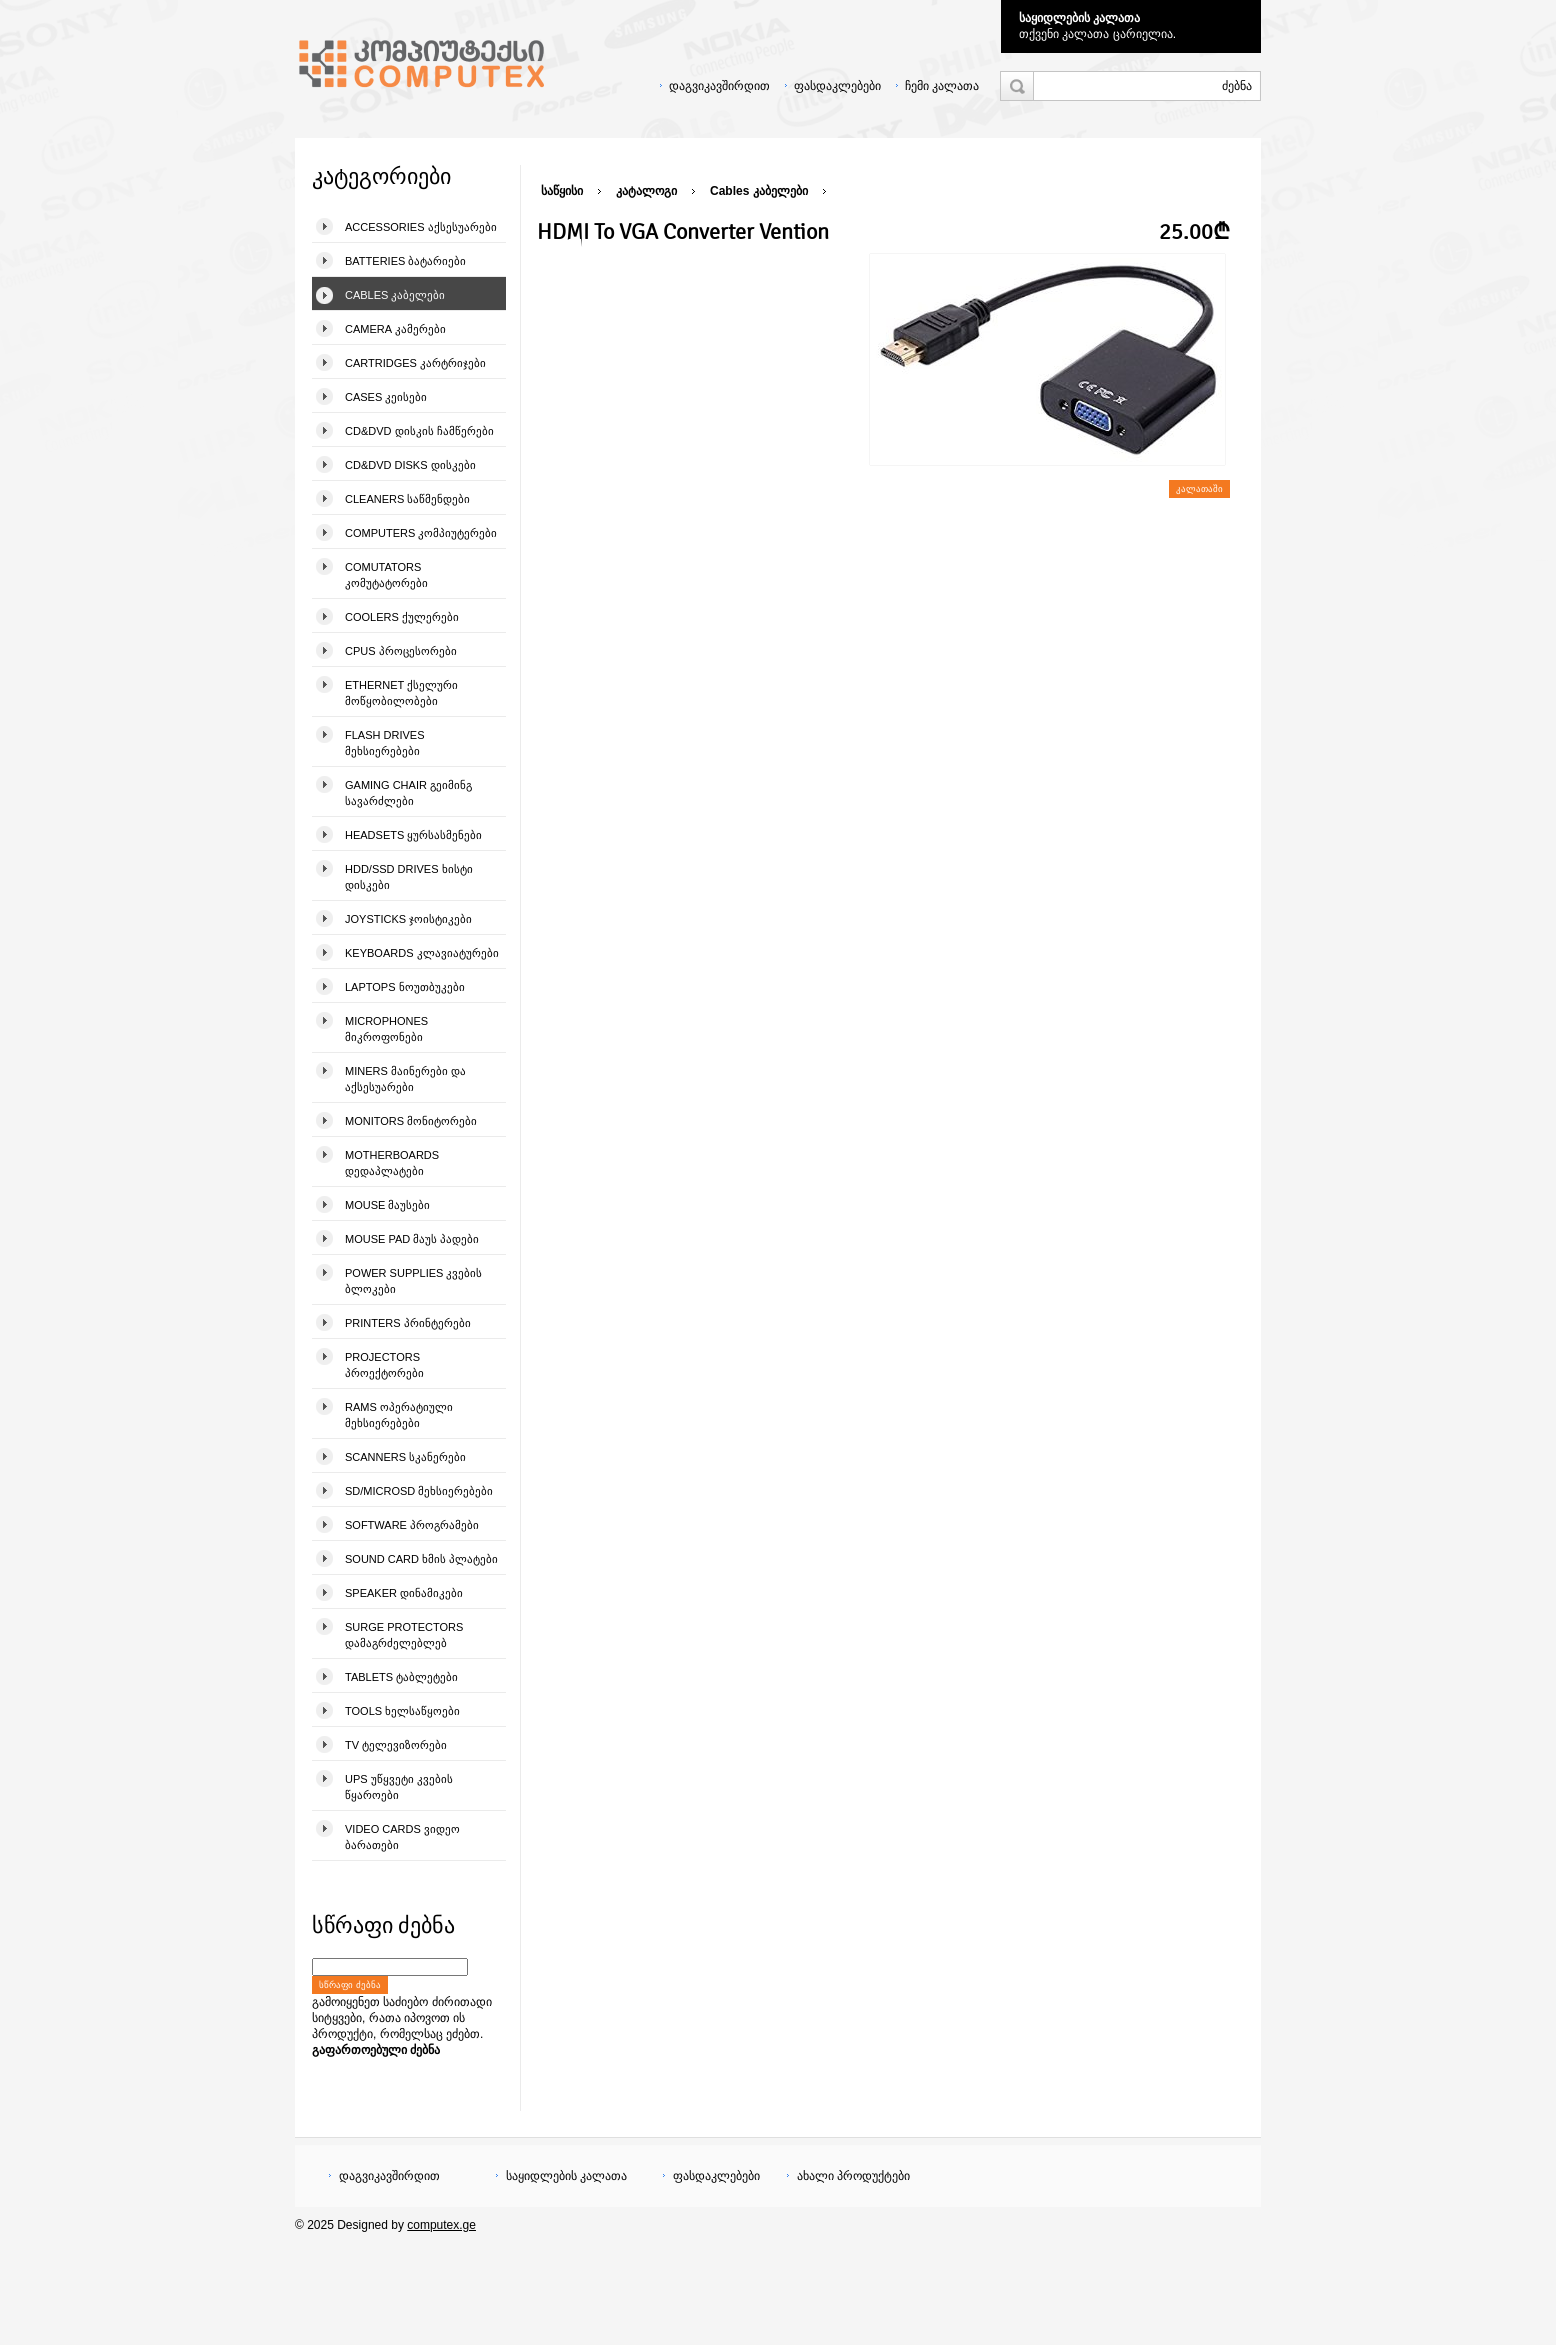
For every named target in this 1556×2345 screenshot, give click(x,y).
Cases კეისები (386, 397)
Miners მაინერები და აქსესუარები (405, 1079)
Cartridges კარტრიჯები (415, 363)
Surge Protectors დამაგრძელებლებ (404, 1635)
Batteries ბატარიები (405, 261)
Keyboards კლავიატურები (422, 953)
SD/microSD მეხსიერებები (419, 1491)
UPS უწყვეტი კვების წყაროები (399, 1787)
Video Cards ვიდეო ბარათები (402, 1837)
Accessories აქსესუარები (421, 227)
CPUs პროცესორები (401, 651)
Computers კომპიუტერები (421, 533)
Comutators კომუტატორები (386, 575)
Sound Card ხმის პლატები (421, 1559)
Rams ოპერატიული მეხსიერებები (399, 1415)
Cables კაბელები (395, 295)
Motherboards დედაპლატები (392, 1163)
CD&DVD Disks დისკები (410, 465)
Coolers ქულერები (402, 617)
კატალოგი (646, 191)
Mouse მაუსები (387, 1205)
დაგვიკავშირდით (719, 86)
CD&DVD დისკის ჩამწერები (419, 431)
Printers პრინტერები (408, 1323)
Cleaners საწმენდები (407, 499)
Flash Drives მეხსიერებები (384, 743)
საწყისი (562, 191)
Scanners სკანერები (405, 1457)
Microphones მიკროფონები (386, 1029)
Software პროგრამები (412, 1525)
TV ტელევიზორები (396, 1745)
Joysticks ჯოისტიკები (408, 919)
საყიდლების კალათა (1079, 18)
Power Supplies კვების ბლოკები (413, 1281)
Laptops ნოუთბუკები (405, 987)
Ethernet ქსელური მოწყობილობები (401, 693)
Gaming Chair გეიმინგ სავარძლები (408, 793)
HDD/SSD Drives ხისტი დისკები (409, 877)
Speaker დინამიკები (404, 1593)
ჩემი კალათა (942, 86)
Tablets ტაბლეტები (401, 1677)
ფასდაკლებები (837, 86)
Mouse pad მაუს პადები (412, 1239)
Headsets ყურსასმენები (413, 835)
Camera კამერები (395, 329)
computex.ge (441, 2225)
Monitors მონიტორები (411, 1121)
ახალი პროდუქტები (853, 2176)
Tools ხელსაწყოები (402, 1711)
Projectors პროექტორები (384, 1365)
